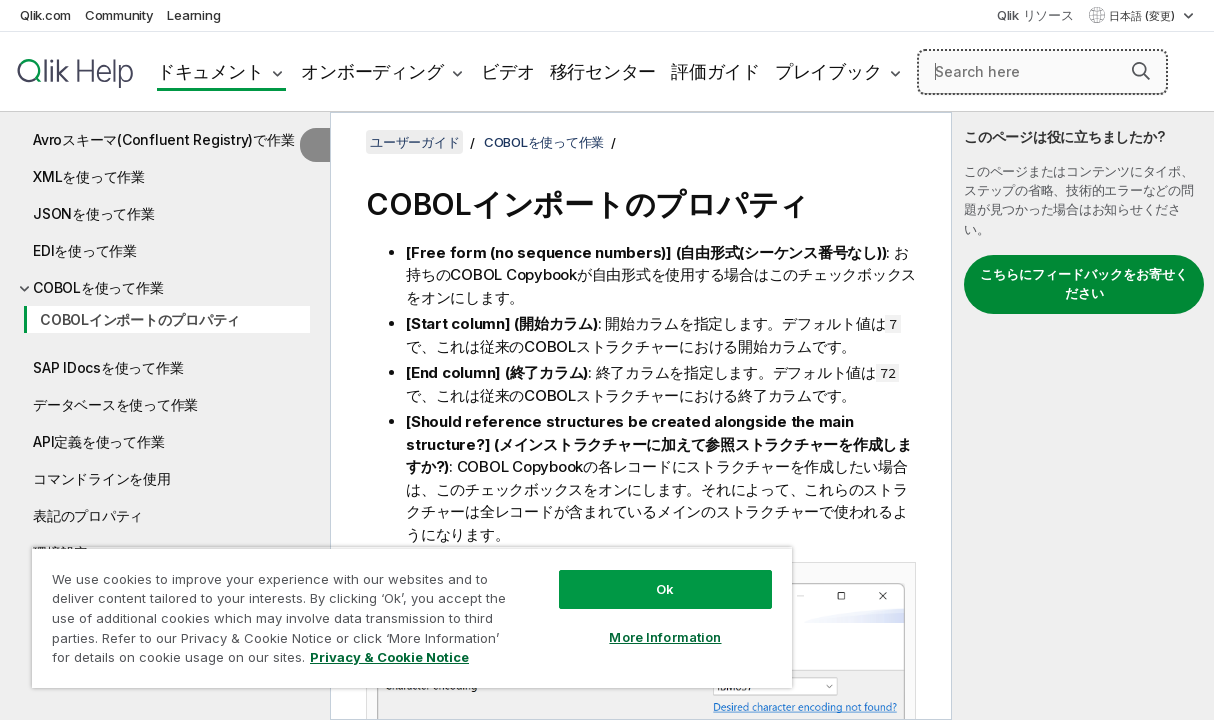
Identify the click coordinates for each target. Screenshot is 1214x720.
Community (119, 15)
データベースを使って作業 (115, 404)
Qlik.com (45, 15)
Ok (618, 574)
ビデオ (507, 71)
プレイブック (828, 71)
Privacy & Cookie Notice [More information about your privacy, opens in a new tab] (168, 661)
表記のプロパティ (88, 515)
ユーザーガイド (414, 142)
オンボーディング (372, 71)
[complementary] (1083, 416)
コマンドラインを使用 (102, 478)
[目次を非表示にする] (315, 145)
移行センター (603, 71)
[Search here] (1042, 72)
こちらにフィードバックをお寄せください (1084, 284)
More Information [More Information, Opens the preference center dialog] (618, 622)
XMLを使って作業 (89, 176)
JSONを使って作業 (94, 213)
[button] (1141, 71)
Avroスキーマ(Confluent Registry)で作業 (163, 139)
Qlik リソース (1035, 15)
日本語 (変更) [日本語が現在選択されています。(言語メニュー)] (1143, 16)
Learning (193, 15)
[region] (384, 610)
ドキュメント (210, 71)
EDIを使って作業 (85, 250)
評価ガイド (715, 71)
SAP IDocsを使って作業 (108, 367)
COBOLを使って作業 (98, 287)
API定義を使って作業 (98, 441)
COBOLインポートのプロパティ (140, 319)
